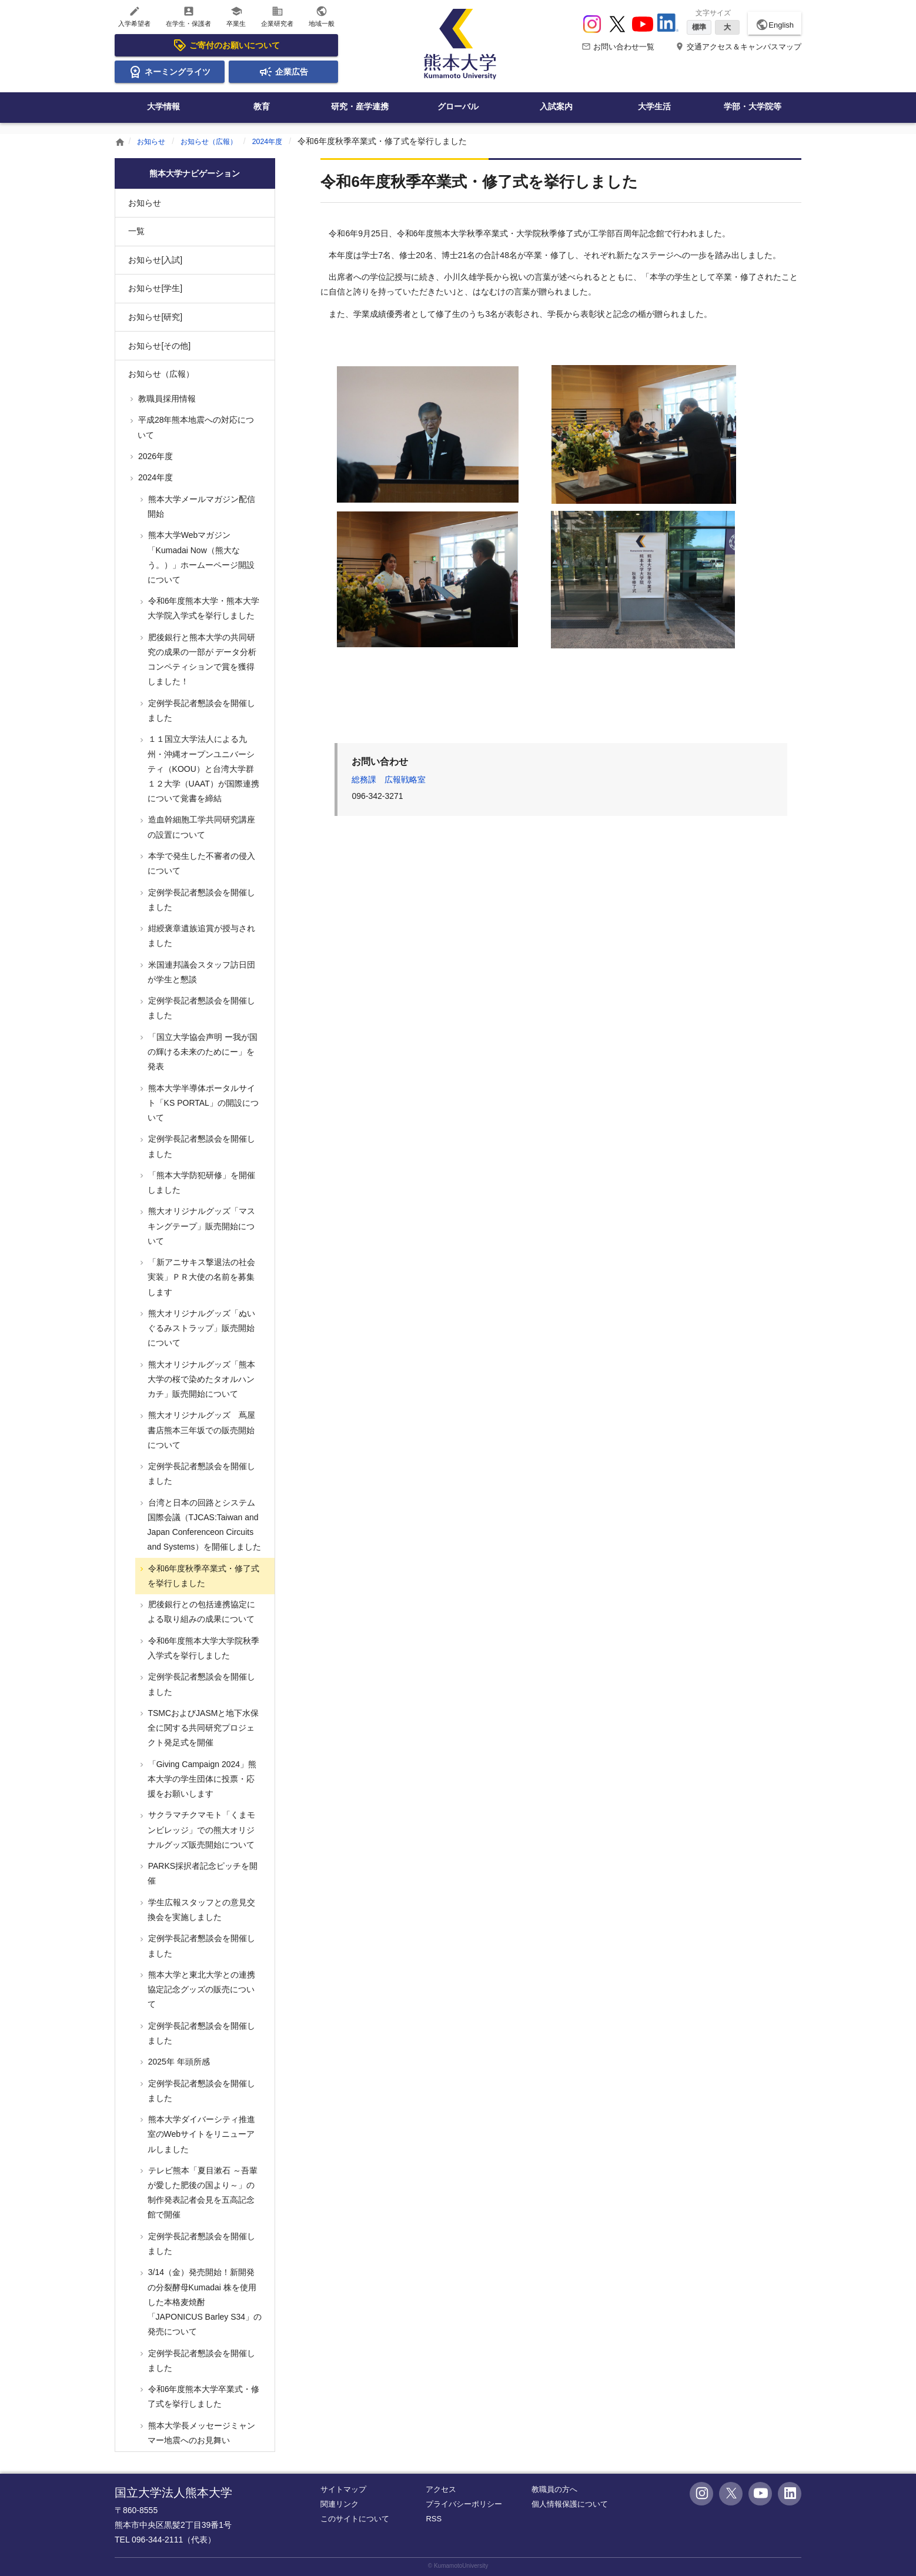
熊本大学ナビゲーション (194, 173)
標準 (699, 27)
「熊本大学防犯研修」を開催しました (200, 1182)
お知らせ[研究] (155, 317)
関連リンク (339, 2504)
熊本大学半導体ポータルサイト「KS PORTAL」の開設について (202, 1102)
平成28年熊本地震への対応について (195, 427)
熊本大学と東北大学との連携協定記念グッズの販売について (200, 1989)
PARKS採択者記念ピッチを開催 (202, 1873)
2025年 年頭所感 (178, 2061)
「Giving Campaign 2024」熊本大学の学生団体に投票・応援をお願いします (201, 1778)
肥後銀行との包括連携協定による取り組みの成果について (200, 1612)
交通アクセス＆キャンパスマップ (738, 46)
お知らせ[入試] (155, 260)
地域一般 (321, 16)
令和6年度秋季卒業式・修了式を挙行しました (203, 1576)
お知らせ (153, 141)
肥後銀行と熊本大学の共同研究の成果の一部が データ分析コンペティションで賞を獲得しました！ (201, 660)
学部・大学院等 (752, 106)
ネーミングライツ (169, 72)
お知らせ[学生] (155, 288)
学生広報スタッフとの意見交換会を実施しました (200, 1910)
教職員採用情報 (166, 398)
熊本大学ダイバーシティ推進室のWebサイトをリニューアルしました (200, 2134)
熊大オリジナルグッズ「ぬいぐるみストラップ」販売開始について (200, 1328)
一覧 (136, 231)
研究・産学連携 (360, 106)
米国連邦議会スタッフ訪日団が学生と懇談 (200, 972)
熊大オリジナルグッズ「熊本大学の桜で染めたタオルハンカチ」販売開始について (200, 1379)
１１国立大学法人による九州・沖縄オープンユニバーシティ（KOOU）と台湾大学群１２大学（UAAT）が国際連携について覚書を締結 (202, 768)
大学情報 (163, 106)
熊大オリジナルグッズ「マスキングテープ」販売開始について (200, 1225)
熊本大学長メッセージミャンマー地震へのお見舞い (200, 2433)
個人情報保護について (569, 2504)
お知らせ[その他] (159, 345)
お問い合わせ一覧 (617, 46)
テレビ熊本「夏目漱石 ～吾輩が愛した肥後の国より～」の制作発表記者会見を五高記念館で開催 (202, 2193)
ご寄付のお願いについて (226, 45)
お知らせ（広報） (218, 141)
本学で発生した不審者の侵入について (200, 863)
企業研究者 (277, 16)
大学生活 (654, 106)
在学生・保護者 (188, 16)
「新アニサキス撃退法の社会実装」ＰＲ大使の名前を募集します (200, 1276)
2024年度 (283, 141)
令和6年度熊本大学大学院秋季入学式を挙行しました (203, 1648)
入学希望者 (134, 16)
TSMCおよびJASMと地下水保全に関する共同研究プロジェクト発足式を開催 (202, 1727)
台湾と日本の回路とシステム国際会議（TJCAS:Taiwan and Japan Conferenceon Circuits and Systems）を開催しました (203, 1525)
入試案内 (556, 106)
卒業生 (236, 16)
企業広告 (283, 72)
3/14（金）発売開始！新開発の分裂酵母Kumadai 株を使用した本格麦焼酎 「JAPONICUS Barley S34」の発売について (204, 2301)
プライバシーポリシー (464, 2504)
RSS (434, 2518)
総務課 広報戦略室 (389, 779)
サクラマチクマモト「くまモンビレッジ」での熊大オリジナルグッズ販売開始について (200, 1829)
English (774, 24)
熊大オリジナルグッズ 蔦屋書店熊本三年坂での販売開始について (200, 1429)
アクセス (441, 2489)
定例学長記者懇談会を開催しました (200, 710)
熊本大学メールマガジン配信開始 (200, 506)
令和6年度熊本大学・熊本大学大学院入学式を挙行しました (203, 608)
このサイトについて (354, 2518)
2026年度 (154, 456)
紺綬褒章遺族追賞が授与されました (200, 936)
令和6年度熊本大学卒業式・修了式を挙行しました (203, 2396)
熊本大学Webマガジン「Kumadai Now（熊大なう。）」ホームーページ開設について (200, 557)
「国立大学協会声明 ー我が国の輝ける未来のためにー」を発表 (202, 1051)
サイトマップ (343, 2489)
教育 (261, 106)
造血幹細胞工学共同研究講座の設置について (200, 827)
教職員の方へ (554, 2489)
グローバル (458, 106)
